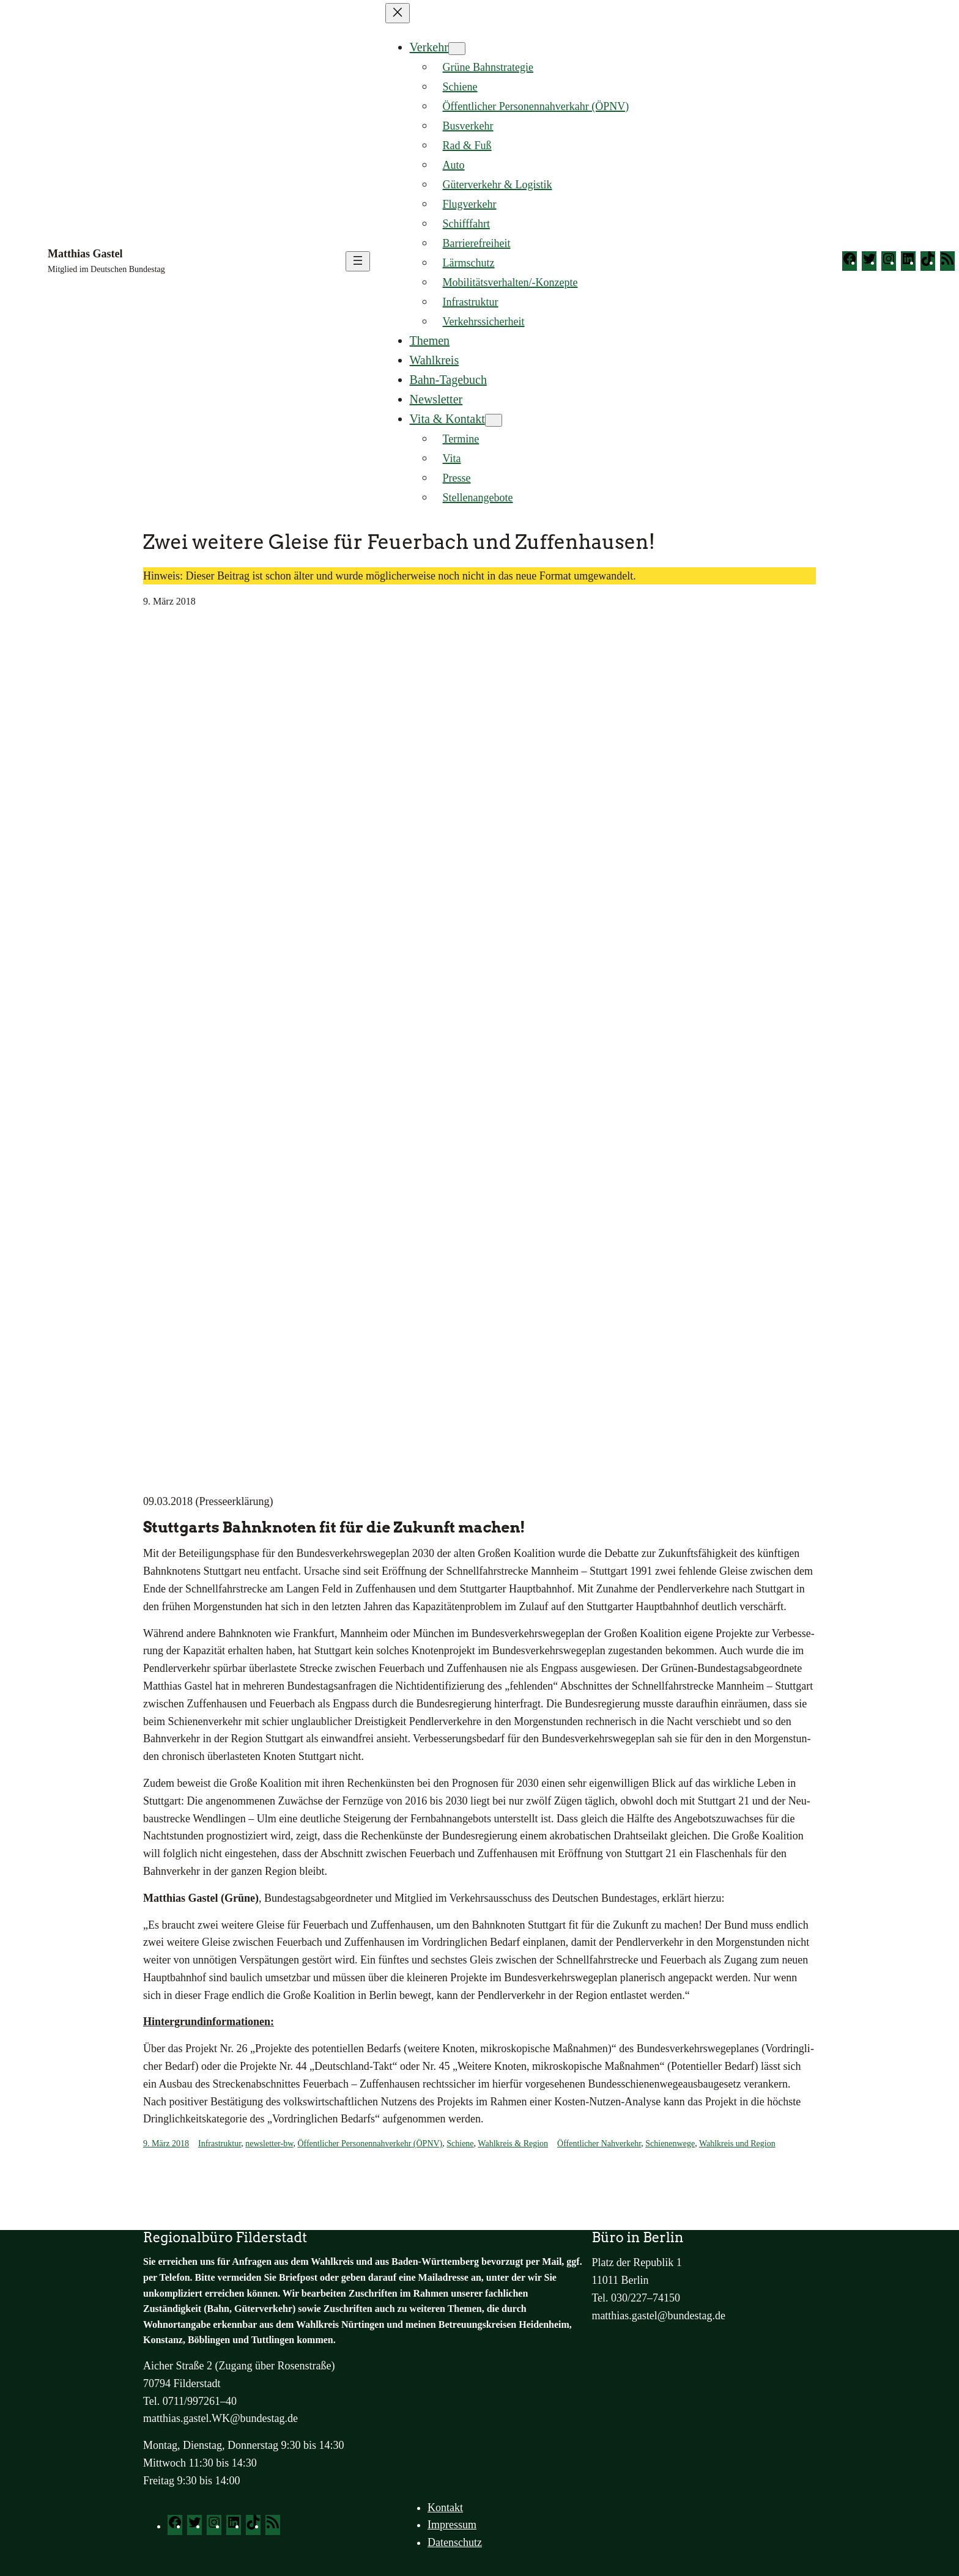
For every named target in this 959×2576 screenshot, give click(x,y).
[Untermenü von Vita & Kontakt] (493, 420)
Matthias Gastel (85, 254)
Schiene (459, 2143)
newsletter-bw (269, 2143)
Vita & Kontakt (447, 418)
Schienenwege (670, 2143)
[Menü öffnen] (358, 261)
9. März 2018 (166, 2143)
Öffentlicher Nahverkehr (599, 2143)
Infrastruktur (219, 2143)
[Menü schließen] (397, 13)
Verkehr (429, 47)
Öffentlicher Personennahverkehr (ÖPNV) (369, 2143)
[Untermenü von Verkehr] (456, 48)
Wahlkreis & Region (513, 2143)
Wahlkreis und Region (737, 2143)
